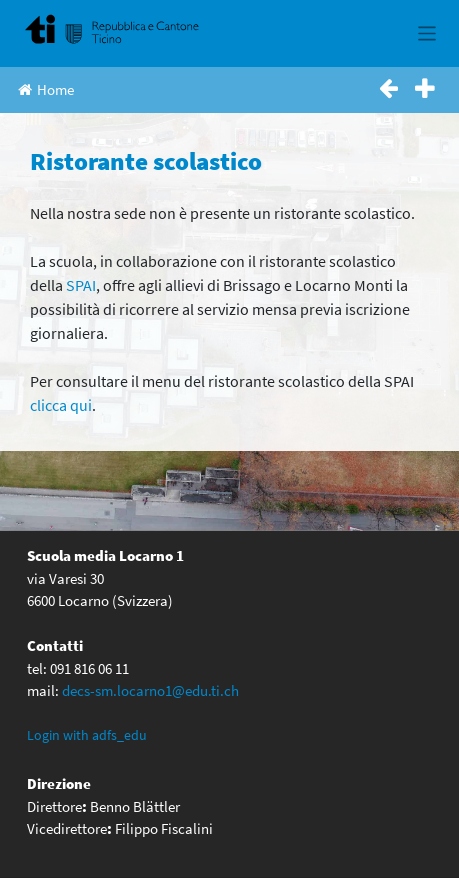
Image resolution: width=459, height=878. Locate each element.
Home (46, 89)
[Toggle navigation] (427, 33)
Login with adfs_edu (87, 735)
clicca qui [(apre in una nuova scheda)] (61, 405)
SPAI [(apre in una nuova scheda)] (81, 285)
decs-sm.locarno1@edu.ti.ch (150, 690)
